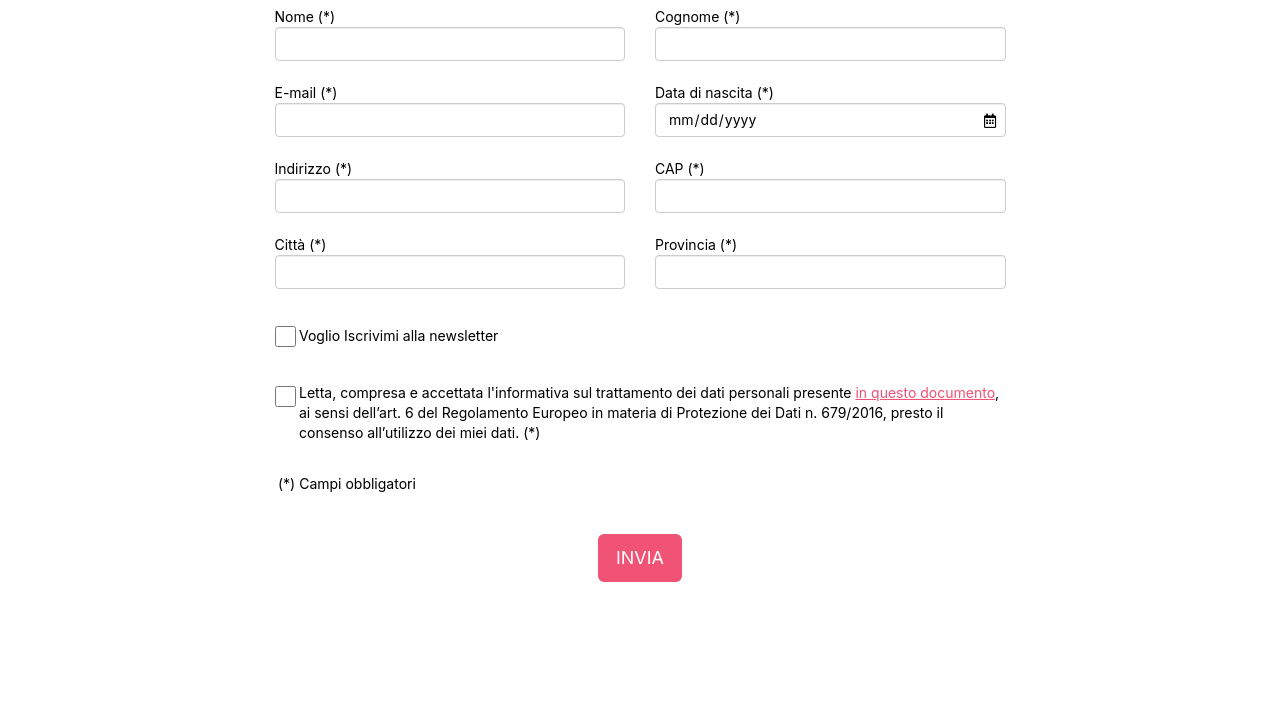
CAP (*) (680, 168)
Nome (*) (305, 16)
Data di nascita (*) (714, 92)
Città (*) (301, 244)
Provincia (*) (696, 244)
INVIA (640, 557)
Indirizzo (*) (314, 168)
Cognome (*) (697, 16)
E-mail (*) (306, 92)
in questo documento (925, 392)
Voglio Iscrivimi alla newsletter (398, 335)
